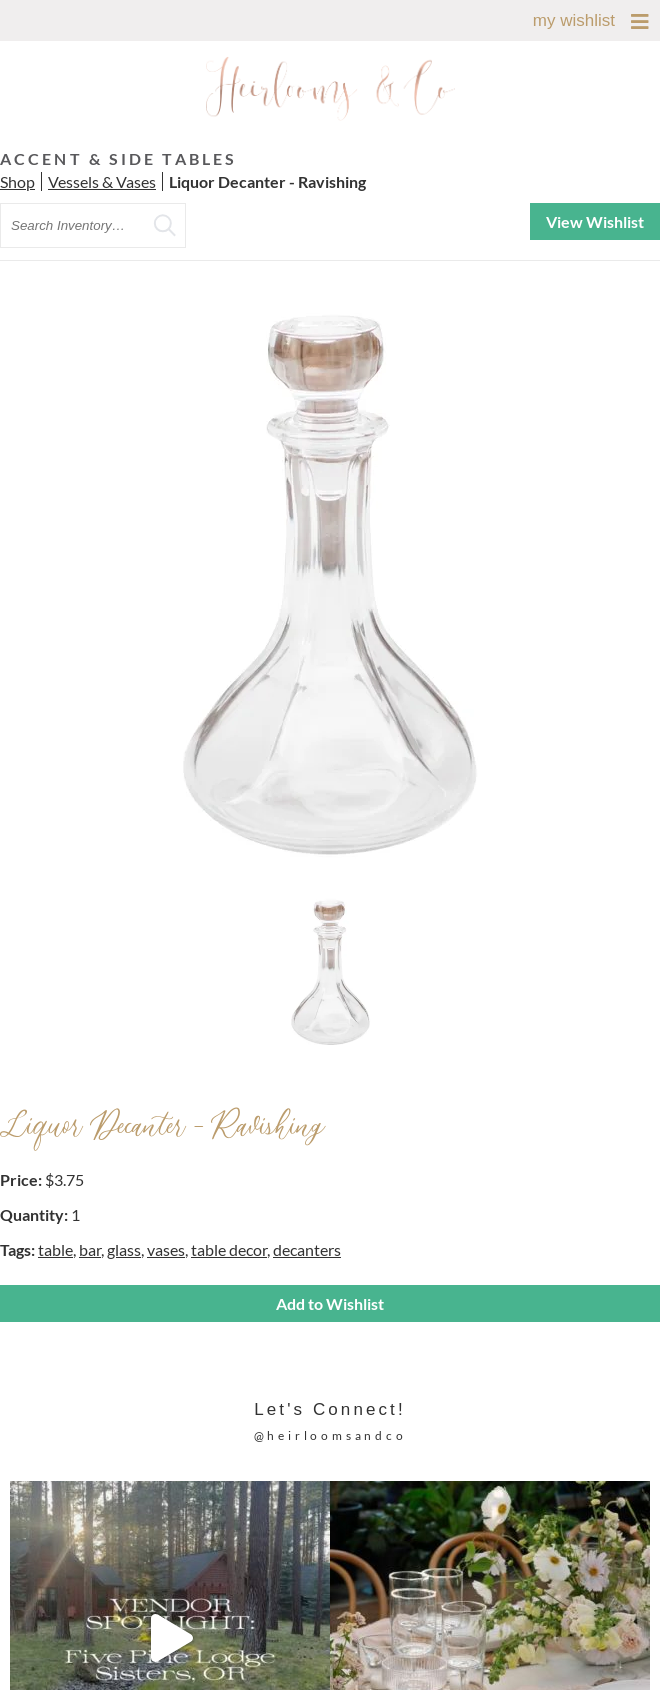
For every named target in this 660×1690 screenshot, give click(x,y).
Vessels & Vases (102, 181)
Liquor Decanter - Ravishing (267, 181)
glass (124, 1249)
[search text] (93, 225)
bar (90, 1249)
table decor (229, 1249)
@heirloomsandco (330, 1435)
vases (166, 1249)
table (55, 1249)
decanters (307, 1249)
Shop (17, 181)
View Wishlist (595, 221)
